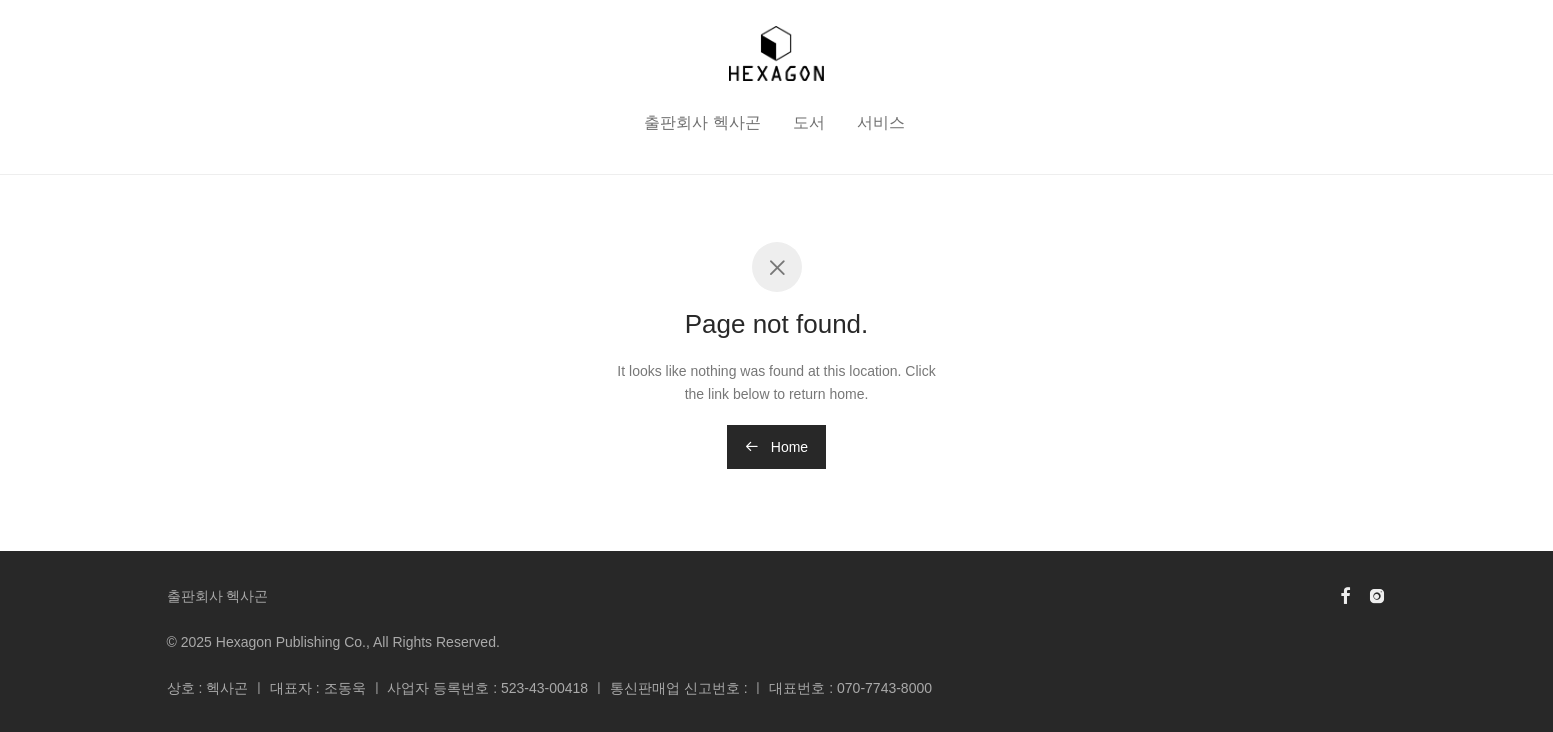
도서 (809, 122)
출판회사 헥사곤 (702, 122)
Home (776, 447)
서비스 (881, 122)
